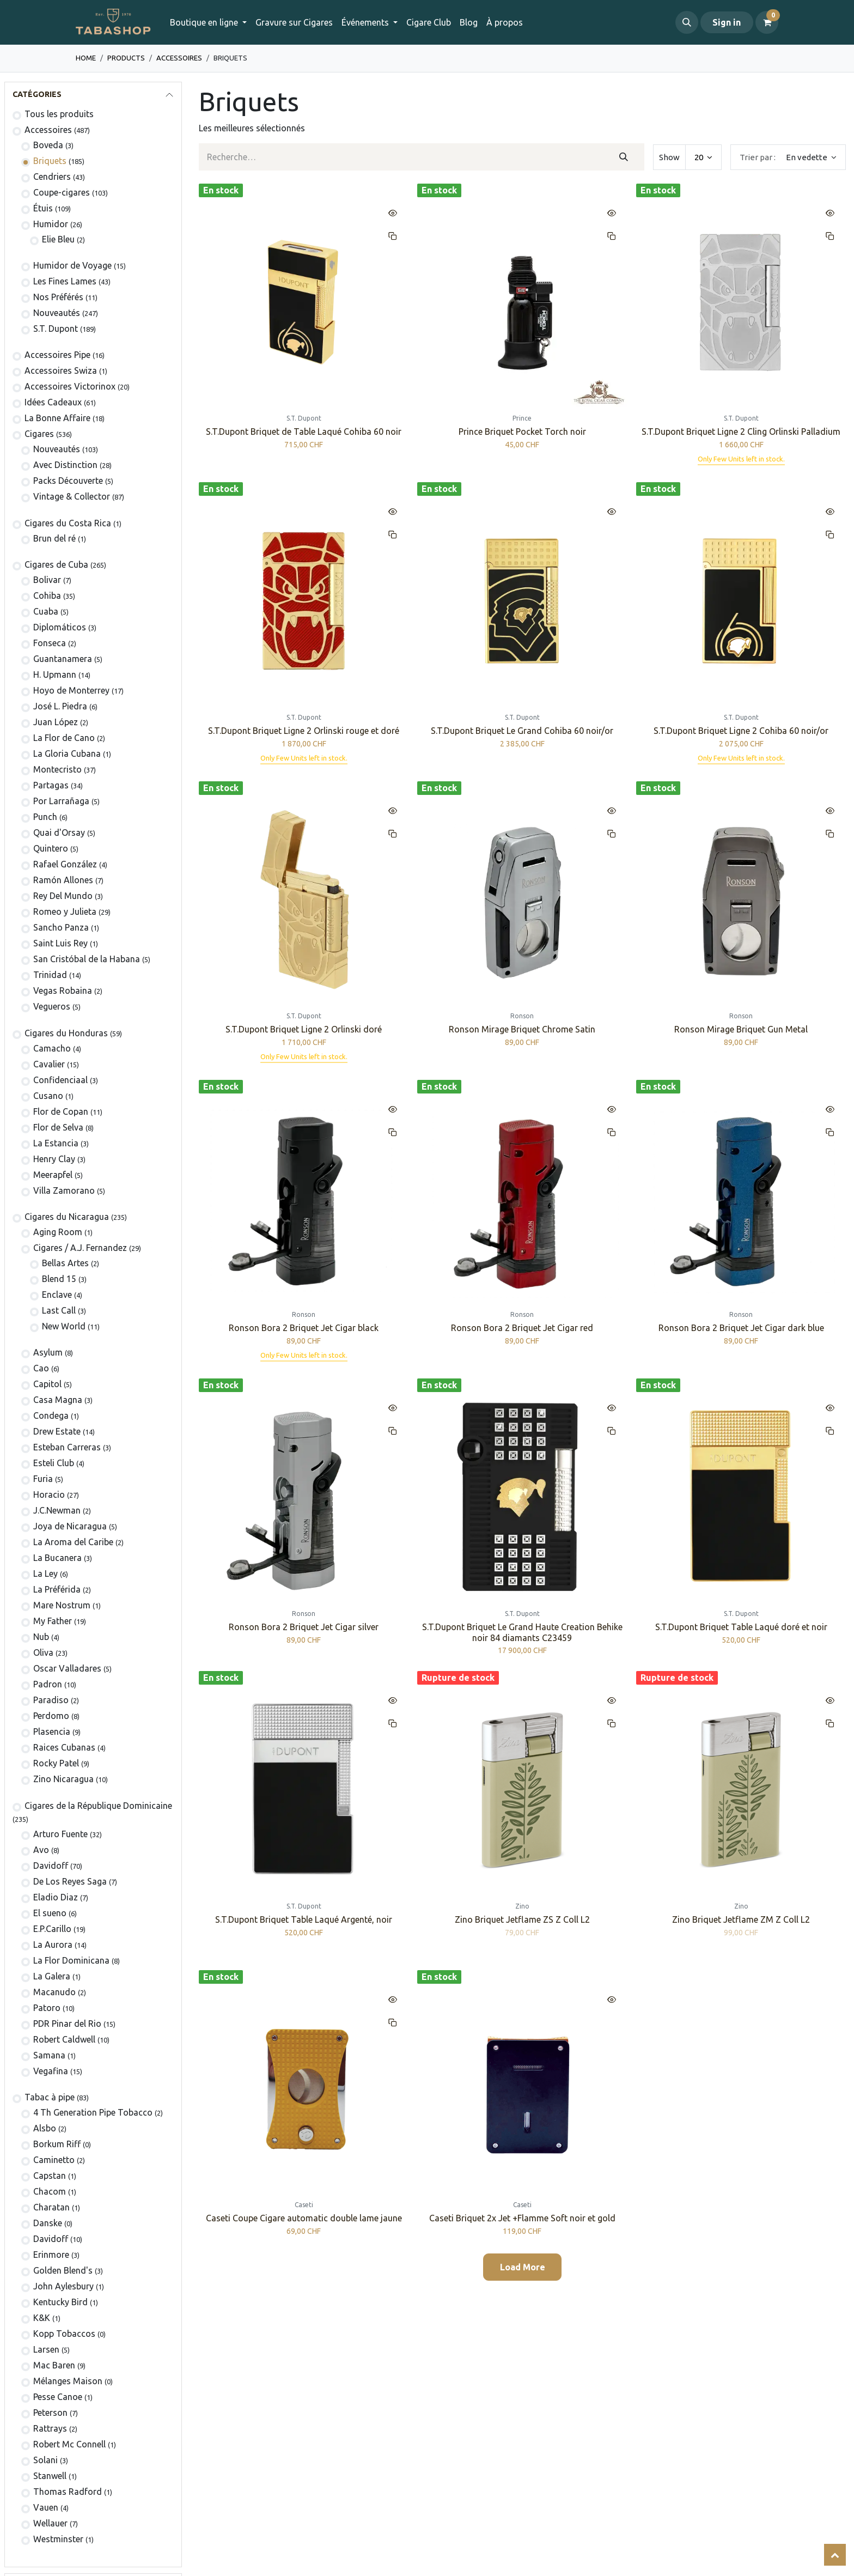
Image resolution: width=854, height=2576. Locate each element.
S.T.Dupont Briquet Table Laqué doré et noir (741, 1627)
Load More (522, 2267)
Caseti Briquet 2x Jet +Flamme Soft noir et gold (522, 2218)
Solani (45, 2460)
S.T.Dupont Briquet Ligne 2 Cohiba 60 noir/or (741, 731)
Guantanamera (62, 659)
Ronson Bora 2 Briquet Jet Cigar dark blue (740, 1328)
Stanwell (49, 2476)
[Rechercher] (623, 157)
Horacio (49, 1494)
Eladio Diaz (55, 1897)
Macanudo (54, 1992)
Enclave (57, 1294)
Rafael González (65, 864)
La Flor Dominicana (71, 1960)
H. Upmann (54, 674)
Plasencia (51, 1731)
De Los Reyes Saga (70, 1881)
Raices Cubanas (64, 1747)
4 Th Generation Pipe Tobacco (92, 2112)
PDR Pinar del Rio (67, 2023)
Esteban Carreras (67, 1447)
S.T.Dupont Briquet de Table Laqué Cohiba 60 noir (303, 432)
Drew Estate (57, 1431)
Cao (41, 1368)
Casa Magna (57, 1400)
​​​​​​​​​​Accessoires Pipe (57, 355)
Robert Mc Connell (69, 2444)
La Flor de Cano (64, 738)
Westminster (58, 2539)
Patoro (46, 2008)
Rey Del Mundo (63, 896)
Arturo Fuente (60, 1834)
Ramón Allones (63, 880)
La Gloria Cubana (67, 753)
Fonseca (49, 643)
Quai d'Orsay (59, 832)
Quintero (50, 848)
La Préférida (57, 1589)
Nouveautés (56, 313)
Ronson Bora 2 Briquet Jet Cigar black (304, 1328)
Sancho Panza (61, 927)
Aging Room (57, 1232)
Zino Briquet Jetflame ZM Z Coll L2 (741, 1919)
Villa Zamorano (64, 1190)
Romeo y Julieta (64, 911)
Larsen (46, 2349)
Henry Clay (54, 1159)
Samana (49, 2055)
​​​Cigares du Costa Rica (68, 523)
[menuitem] (294, 22)
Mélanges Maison (67, 2381)
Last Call (59, 1310)
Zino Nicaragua (63, 1779)
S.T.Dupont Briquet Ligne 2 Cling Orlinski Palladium (741, 432)
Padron (47, 1684)
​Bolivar (47, 580)
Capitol (47, 1384)
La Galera (51, 1976)
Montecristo (57, 769)
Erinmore (51, 2254)
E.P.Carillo (52, 1929)
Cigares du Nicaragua (67, 1217)
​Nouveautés (56, 449)
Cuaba (45, 611)
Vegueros (51, 1006)
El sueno (49, 1913)
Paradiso (51, 1700)
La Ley (45, 1573)
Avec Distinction (65, 465)
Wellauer (50, 2523)
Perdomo (51, 1716)
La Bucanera (57, 1558)
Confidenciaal (60, 1080)
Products (126, 58)
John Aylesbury (63, 2286)
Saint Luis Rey (60, 943)
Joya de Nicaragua (70, 1526)
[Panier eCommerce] (766, 22)
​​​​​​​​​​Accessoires (179, 58)
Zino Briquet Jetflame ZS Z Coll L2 (522, 1919)
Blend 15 (59, 1279)
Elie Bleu (58, 239)
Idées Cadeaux (53, 402)
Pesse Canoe (57, 2397)
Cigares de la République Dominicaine (98, 1806)
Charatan (51, 2207)
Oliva (43, 1652)
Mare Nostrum (61, 1605)
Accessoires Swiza (61, 370)
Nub (41, 1637)
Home (86, 58)
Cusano (48, 1096)
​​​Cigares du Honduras (66, 1033)
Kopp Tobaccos (64, 2333)
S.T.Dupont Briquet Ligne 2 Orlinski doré (303, 1029)
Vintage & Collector (71, 496)
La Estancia (55, 1143)
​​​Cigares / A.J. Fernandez (80, 1248)
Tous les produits (59, 114)
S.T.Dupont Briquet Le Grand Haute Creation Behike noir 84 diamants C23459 (522, 1632)
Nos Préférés (58, 297)
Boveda (48, 145)
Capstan (49, 2175)
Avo (41, 1850)
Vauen (45, 2507)
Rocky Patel (56, 1763)
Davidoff (50, 1865)
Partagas (51, 785)
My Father (52, 1621)
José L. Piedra (60, 706)
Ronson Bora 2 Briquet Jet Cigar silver (304, 1627)
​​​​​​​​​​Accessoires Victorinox (70, 386)
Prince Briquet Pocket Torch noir (522, 432)
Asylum (48, 1352)
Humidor (50, 224)
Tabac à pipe (50, 2097)
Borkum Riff (57, 2144)
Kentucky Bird (60, 2302)
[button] (686, 22)
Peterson (50, 2412)
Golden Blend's (63, 2270)
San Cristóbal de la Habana (86, 959)
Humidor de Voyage (72, 265)
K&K (41, 2318)
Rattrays (50, 2428)
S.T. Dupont (55, 328)
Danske (47, 2223)
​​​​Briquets (49, 161)
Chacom (49, 2191)
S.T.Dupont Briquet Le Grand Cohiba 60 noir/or (522, 731)
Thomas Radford (67, 2491)
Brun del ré (54, 538)
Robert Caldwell (64, 2039)
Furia (43, 1479)
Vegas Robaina (62, 990)
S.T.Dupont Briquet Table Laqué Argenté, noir (303, 1919)
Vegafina (50, 2071)
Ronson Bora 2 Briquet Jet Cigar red (522, 1328)
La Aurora (52, 1944)
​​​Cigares (39, 434)
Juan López (55, 722)
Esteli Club (53, 1463)
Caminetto (54, 2160)
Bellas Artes (65, 1263)
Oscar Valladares (67, 1668)
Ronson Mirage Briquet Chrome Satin (522, 1029)
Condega (51, 1415)
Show (669, 157)
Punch (45, 817)
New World (64, 1326)
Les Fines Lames (64, 281)
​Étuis (43, 208)
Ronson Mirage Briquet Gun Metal (741, 1029)
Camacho (52, 1048)
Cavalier (49, 1064)
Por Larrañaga (61, 801)
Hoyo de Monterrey (71, 690)
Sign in (726, 22)
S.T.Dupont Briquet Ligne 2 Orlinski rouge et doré (303, 731)
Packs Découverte (68, 480)
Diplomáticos (59, 627)
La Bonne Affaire (57, 418)
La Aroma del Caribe (73, 1542)
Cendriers (52, 176)
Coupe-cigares (61, 192)
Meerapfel (52, 1175)
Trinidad (50, 975)
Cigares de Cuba (56, 564)
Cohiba (47, 595)
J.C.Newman (57, 1510)
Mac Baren (54, 2365)
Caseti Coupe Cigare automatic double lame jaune (304, 2218)
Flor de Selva (58, 1127)
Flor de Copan (60, 1111)
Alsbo (44, 2128)
